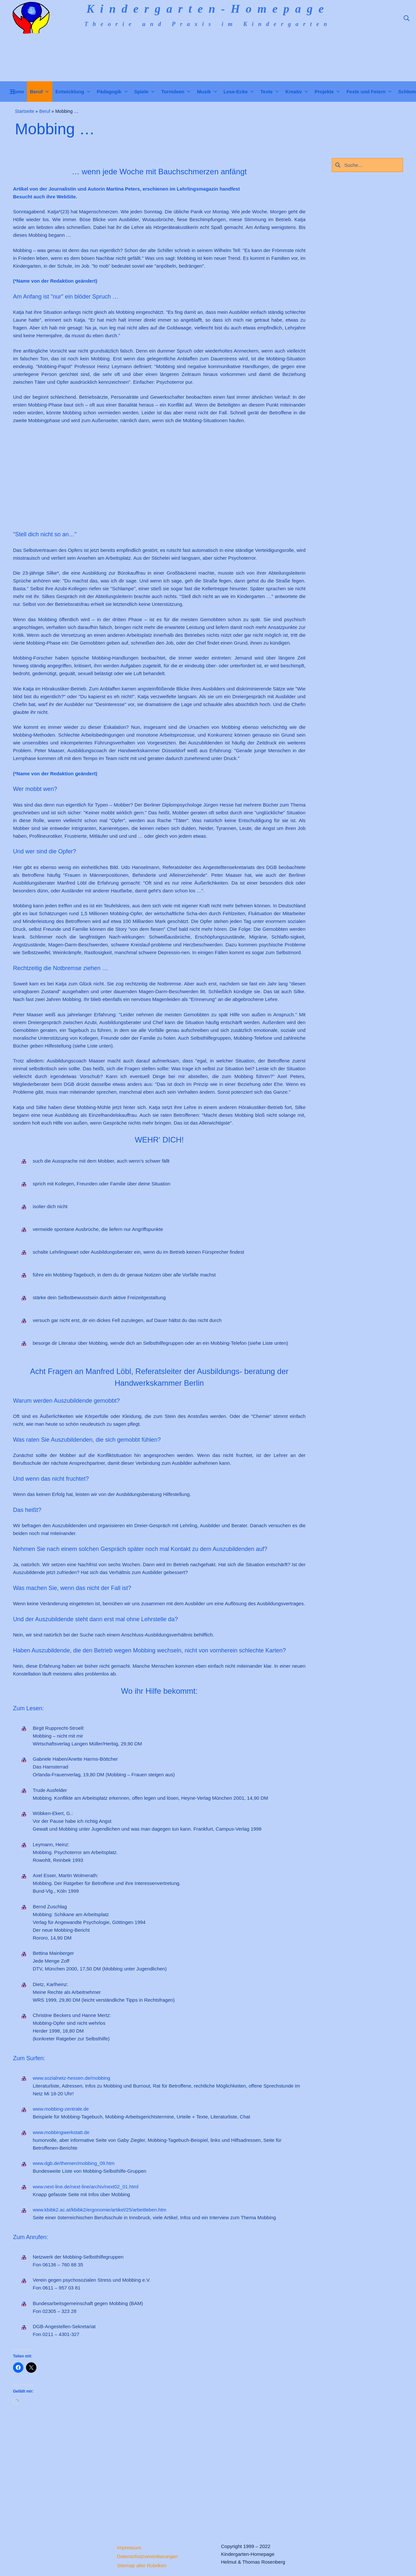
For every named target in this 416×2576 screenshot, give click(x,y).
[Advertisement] (208, 477)
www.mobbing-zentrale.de (61, 2109)
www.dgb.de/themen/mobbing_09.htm (74, 2163)
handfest (229, 189)
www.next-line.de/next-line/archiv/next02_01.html (85, 2186)
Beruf (44, 111)
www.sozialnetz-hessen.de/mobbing (71, 2078)
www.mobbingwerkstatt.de (61, 2132)
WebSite (66, 196)
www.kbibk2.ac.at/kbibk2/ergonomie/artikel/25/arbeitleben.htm (99, 2209)
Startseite (24, 111)
